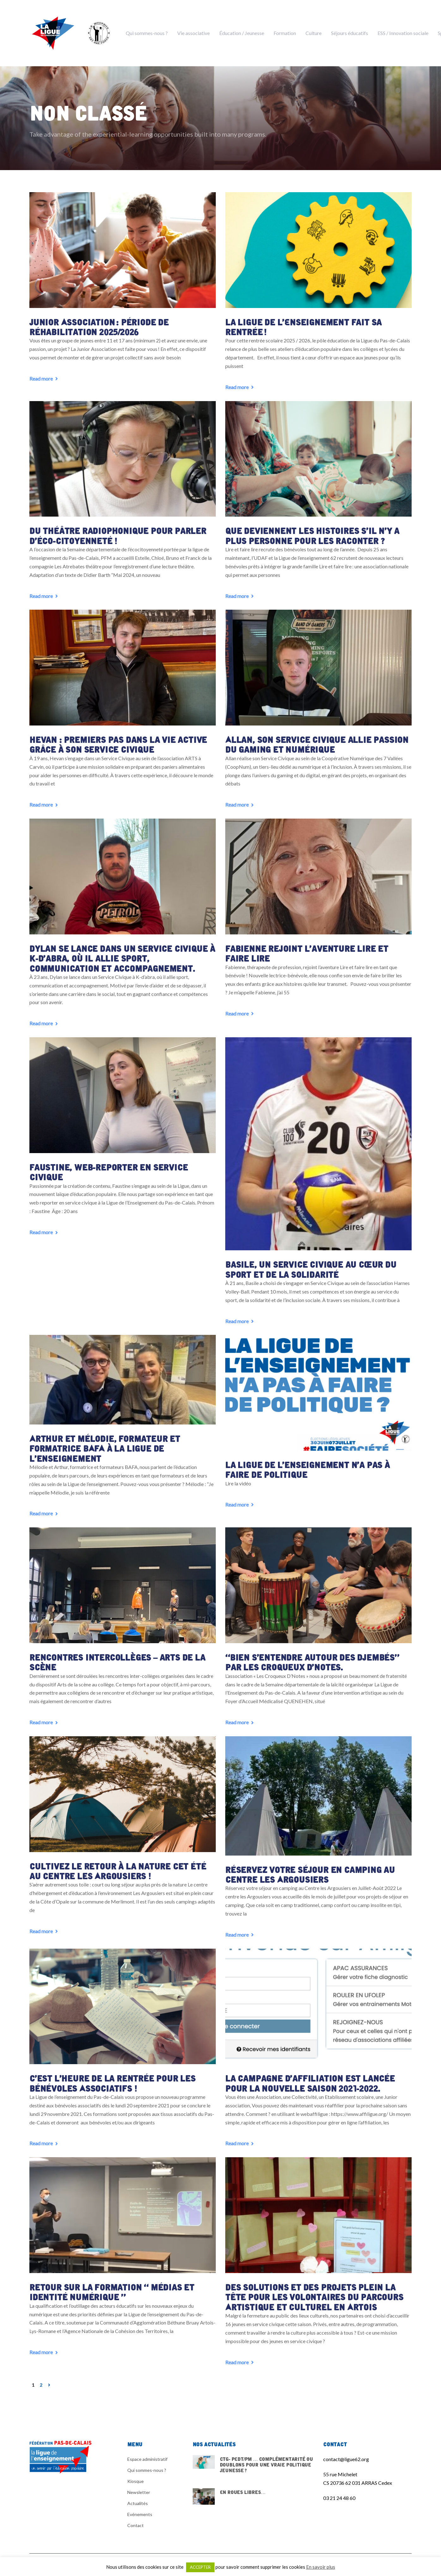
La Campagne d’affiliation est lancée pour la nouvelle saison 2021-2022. (308, 2074)
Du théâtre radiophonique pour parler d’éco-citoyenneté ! (116, 533)
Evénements (139, 2504)
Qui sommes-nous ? (146, 2460)
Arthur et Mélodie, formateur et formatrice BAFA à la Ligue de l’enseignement (102, 1442)
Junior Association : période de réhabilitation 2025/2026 (97, 325)
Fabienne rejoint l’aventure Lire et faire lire (317, 948)
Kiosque (135, 2471)
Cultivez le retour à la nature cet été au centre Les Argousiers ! (122, 1862)
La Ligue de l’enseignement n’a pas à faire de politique (318, 1463)
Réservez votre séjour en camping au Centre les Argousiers (308, 1866)
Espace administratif (147, 2449)
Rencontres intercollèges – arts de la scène (115, 1654)
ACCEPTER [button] (200, 2567)
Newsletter (138, 2482)
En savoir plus (320, 2567)
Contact (135, 2515)
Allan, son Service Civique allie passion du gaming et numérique (314, 741)
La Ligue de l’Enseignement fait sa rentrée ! (301, 325)
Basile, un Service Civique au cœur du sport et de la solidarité (309, 1263)
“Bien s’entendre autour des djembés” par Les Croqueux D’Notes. (310, 1654)
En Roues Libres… (253, 2486)
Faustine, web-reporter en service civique (106, 1166)
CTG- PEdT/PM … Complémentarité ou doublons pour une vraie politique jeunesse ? (253, 2458)
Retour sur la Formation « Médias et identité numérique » (109, 2281)
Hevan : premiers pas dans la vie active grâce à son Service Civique (116, 741)
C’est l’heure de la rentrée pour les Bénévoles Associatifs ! (110, 2074)
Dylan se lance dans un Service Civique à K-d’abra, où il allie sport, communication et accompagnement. (122, 953)
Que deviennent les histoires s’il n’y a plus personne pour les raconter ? (309, 533)
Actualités (137, 2493)
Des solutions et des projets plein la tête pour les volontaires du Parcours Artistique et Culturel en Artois (312, 2286)
